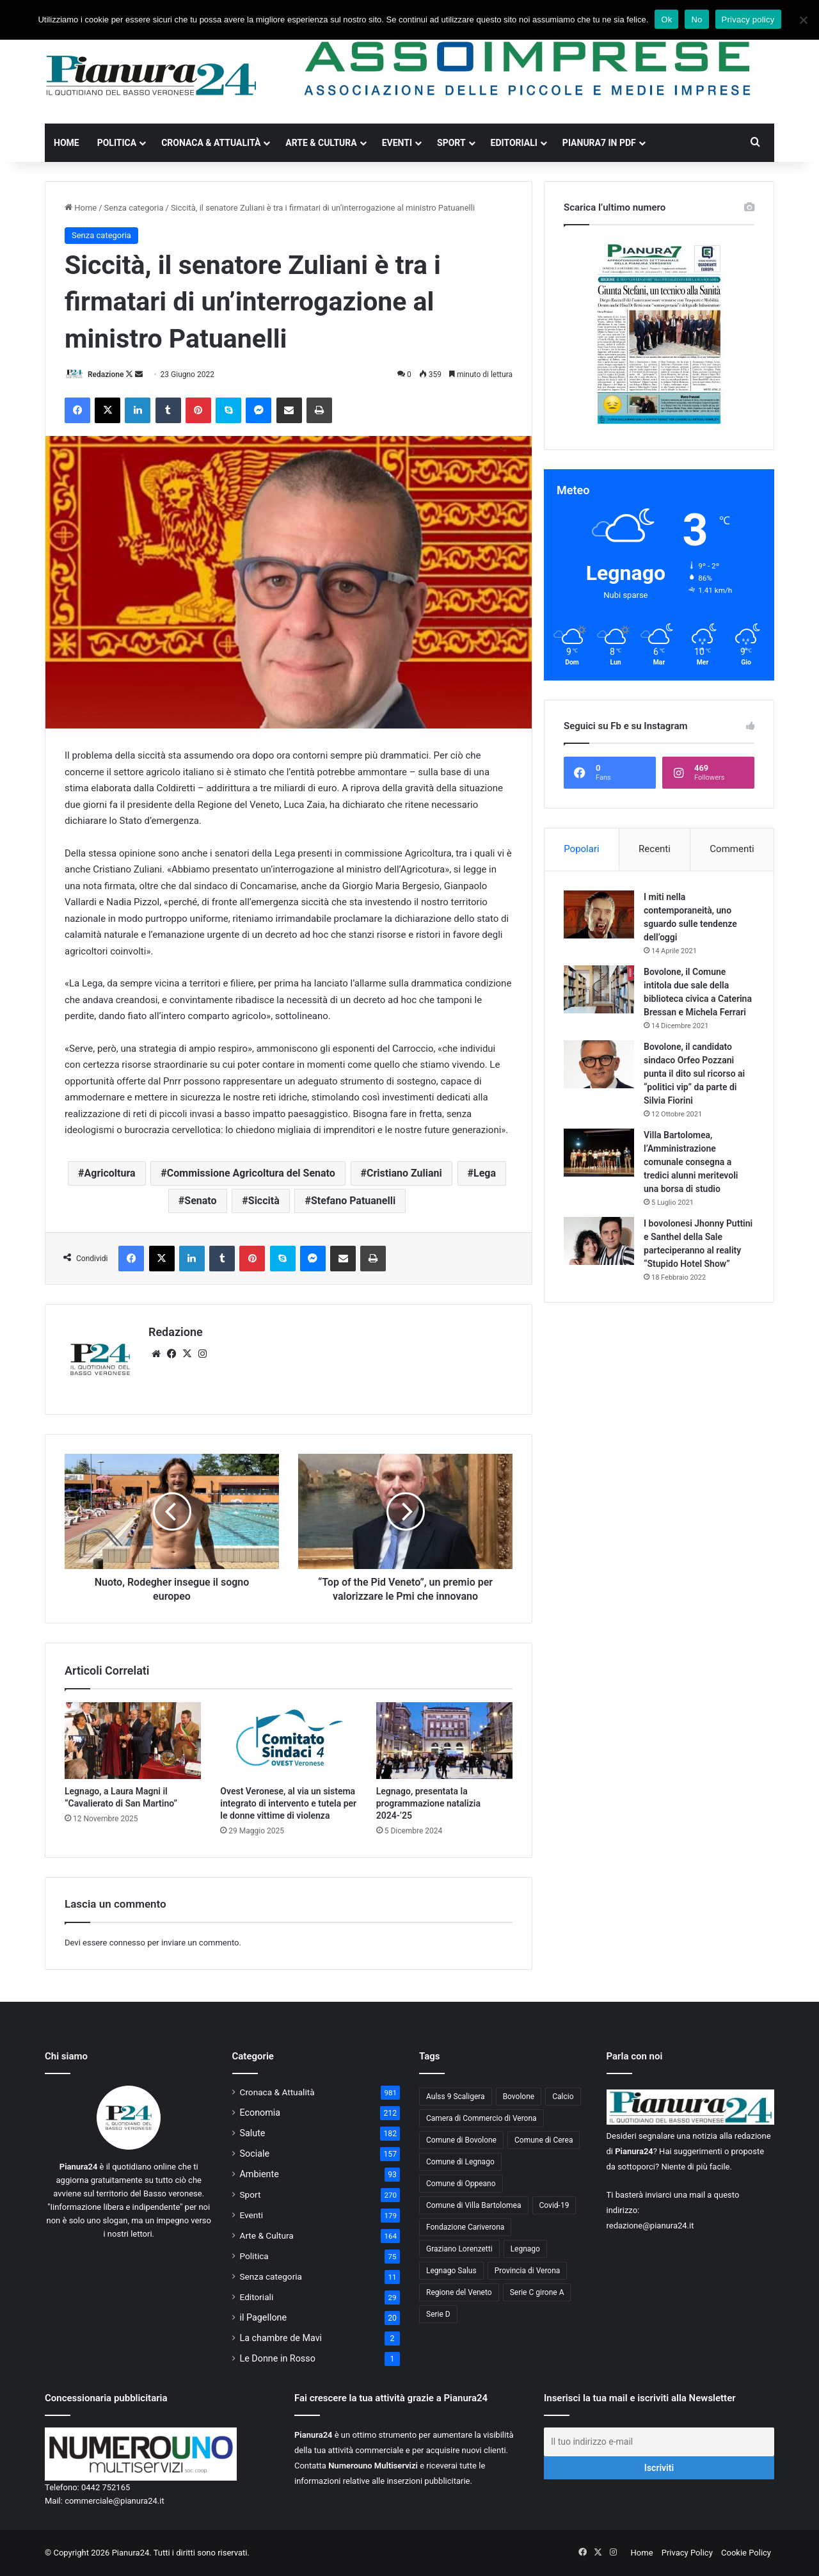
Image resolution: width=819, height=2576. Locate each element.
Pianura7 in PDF (599, 143)
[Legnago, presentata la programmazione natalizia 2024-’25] (444, 1740)
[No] (803, 19)
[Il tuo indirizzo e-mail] (659, 2441)
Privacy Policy (687, 2552)
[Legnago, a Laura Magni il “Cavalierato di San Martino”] (133, 1740)
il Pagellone (263, 2317)
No (696, 19)
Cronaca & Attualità (210, 143)
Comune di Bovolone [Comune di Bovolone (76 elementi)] (461, 2140)
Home (66, 143)
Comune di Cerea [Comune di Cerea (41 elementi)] (543, 2140)
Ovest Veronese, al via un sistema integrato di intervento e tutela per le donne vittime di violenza (288, 1803)
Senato (200, 1201)
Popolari (581, 849)
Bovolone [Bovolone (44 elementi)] (519, 2096)
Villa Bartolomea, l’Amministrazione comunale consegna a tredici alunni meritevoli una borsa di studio (691, 1162)
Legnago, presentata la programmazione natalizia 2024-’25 (428, 1803)
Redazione (105, 374)
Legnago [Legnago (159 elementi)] (525, 2248)
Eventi (397, 143)
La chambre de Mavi (281, 2338)
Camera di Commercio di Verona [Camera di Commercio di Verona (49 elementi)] (481, 2118)
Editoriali (514, 143)
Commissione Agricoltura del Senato (251, 1173)
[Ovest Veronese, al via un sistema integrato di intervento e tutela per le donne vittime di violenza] (288, 1740)
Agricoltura (110, 1173)
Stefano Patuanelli (353, 1201)
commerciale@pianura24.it (114, 2501)
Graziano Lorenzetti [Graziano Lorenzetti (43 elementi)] (459, 2248)
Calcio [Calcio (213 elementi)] (562, 2096)
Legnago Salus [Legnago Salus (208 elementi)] (451, 2270)
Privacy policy (748, 19)
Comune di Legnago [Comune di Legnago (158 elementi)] (460, 2161)
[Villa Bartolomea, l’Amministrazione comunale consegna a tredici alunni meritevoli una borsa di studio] (599, 1153)
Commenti (732, 849)
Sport (451, 143)
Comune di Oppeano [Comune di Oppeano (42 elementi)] (461, 2183)
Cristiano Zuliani (404, 1173)
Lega (484, 1173)
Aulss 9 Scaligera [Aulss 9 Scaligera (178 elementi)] (455, 2096)
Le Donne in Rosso (277, 2358)
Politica (116, 143)
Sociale (255, 2153)
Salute (253, 2133)
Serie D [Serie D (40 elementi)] (438, 2314)
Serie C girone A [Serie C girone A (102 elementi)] (537, 2292)
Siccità (264, 1201)
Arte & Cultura (320, 143)
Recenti (655, 849)
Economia (260, 2112)
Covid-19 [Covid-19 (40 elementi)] (554, 2205)
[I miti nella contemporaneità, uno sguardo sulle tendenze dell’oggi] (599, 914)
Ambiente (259, 2174)
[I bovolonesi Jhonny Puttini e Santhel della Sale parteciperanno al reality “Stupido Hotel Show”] (599, 1241)
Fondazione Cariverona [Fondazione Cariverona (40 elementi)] (465, 2227)
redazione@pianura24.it (650, 2225)
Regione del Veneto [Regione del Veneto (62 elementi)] (459, 2292)
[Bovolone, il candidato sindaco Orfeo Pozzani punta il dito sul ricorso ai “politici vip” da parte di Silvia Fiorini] (599, 1064)
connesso (127, 1942)
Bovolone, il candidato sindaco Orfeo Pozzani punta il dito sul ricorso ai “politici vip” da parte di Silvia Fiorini (694, 1074)
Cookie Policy (746, 2552)
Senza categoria (134, 208)
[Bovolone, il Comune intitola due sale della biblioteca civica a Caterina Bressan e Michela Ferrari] (599, 989)
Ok (666, 19)
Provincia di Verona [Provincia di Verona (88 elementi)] (528, 2270)
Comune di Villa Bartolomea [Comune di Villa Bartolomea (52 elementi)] (473, 2205)
